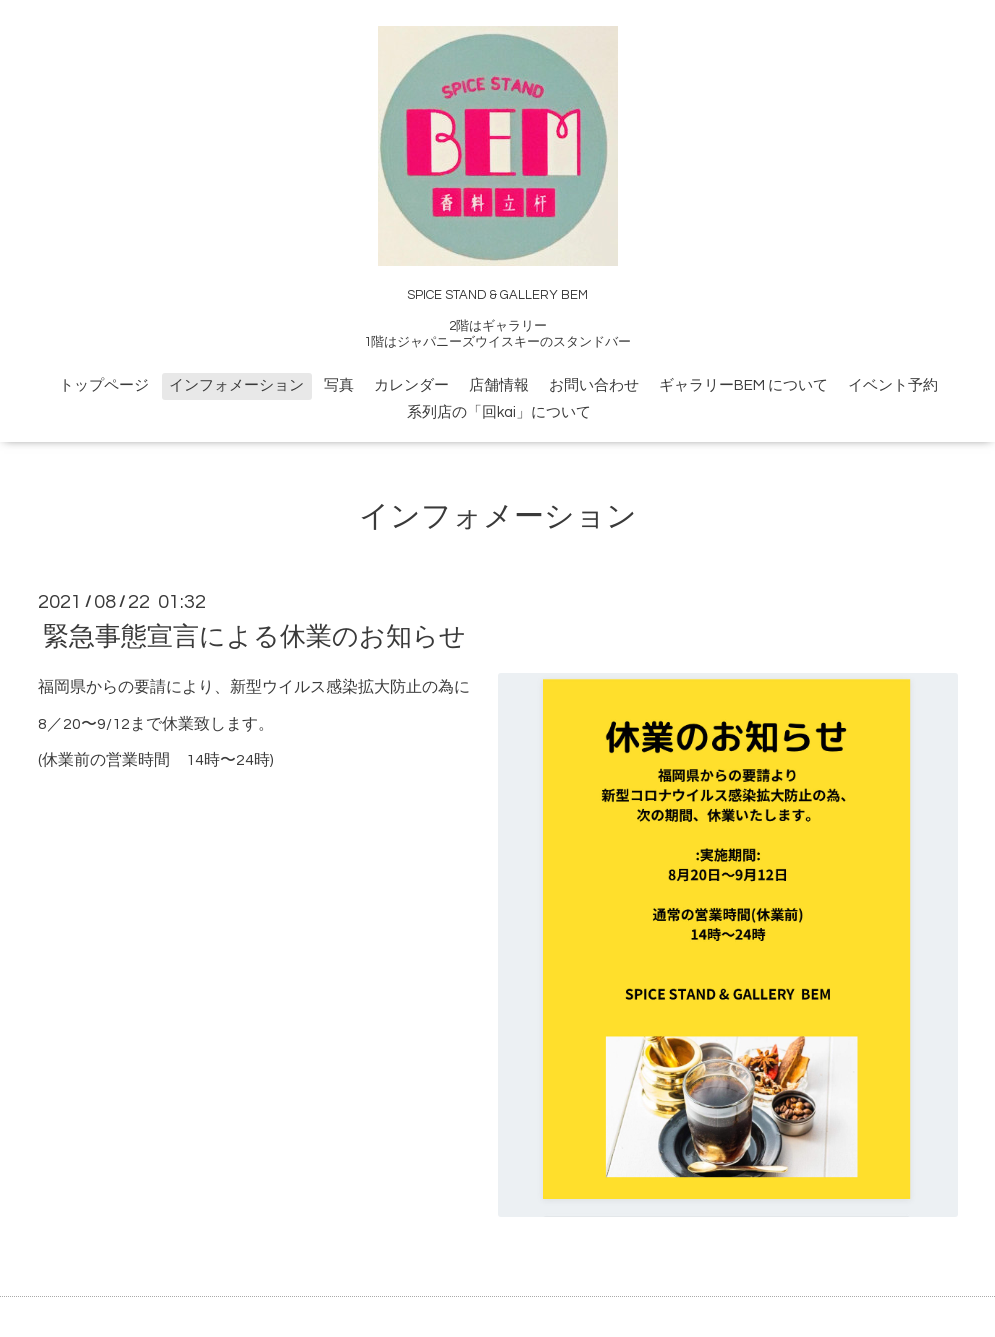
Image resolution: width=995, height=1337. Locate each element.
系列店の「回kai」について (499, 412)
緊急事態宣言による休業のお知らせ (254, 637)
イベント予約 (893, 385)
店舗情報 (499, 385)
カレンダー (411, 385)
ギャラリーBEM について (743, 385)
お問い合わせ (594, 385)
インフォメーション (236, 385)
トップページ (104, 385)
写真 (339, 385)
